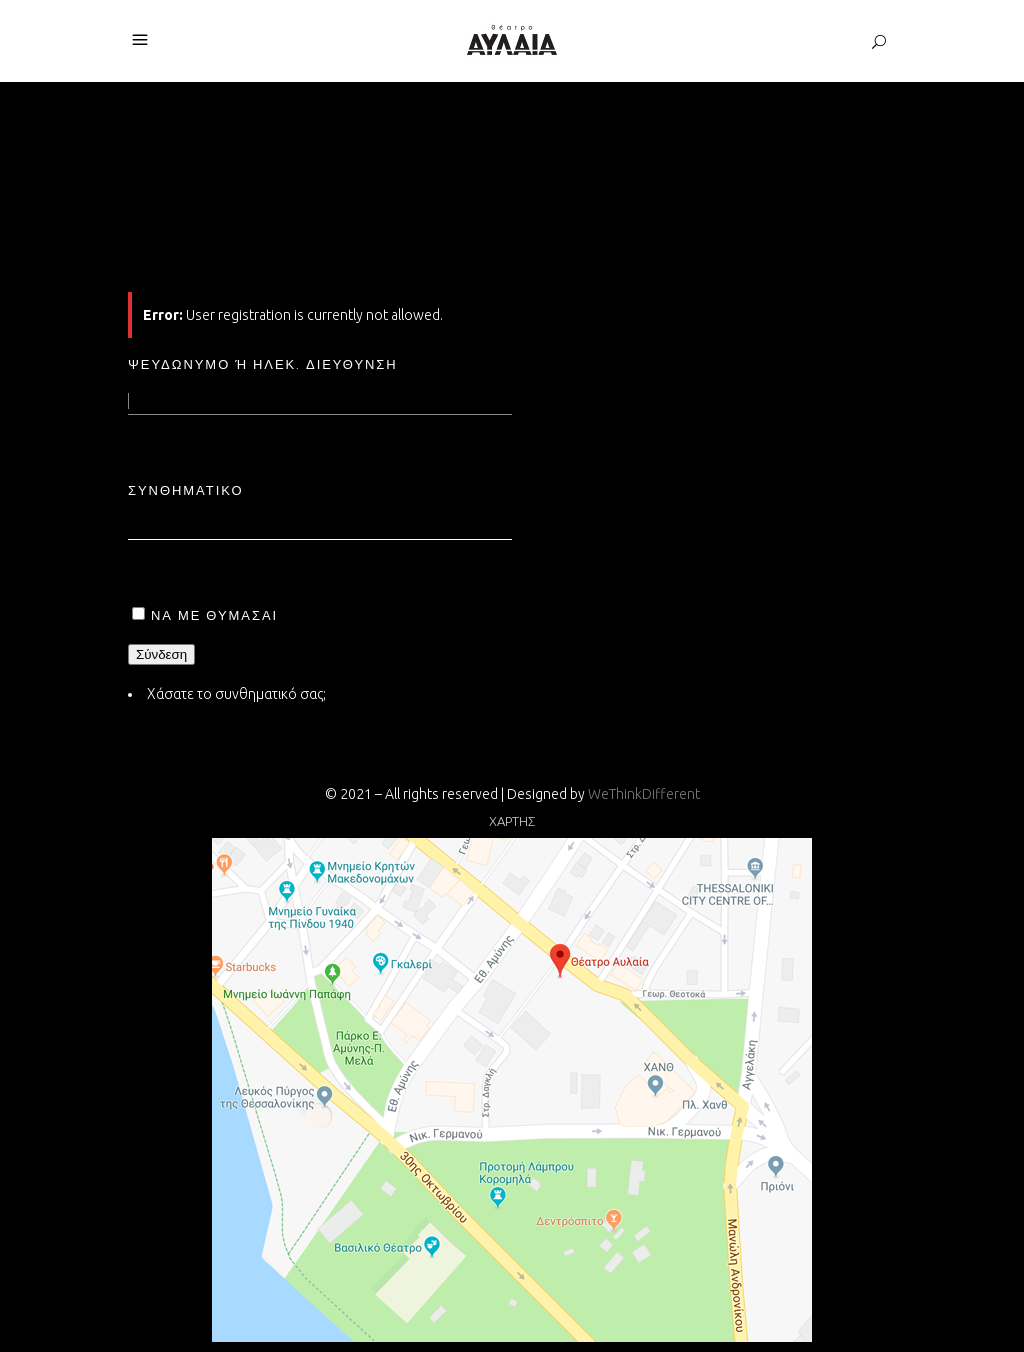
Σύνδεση (161, 654)
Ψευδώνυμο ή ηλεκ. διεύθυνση (263, 364)
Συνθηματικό (186, 490)
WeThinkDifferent (644, 794)
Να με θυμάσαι (214, 615)
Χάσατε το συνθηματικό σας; (236, 694)
